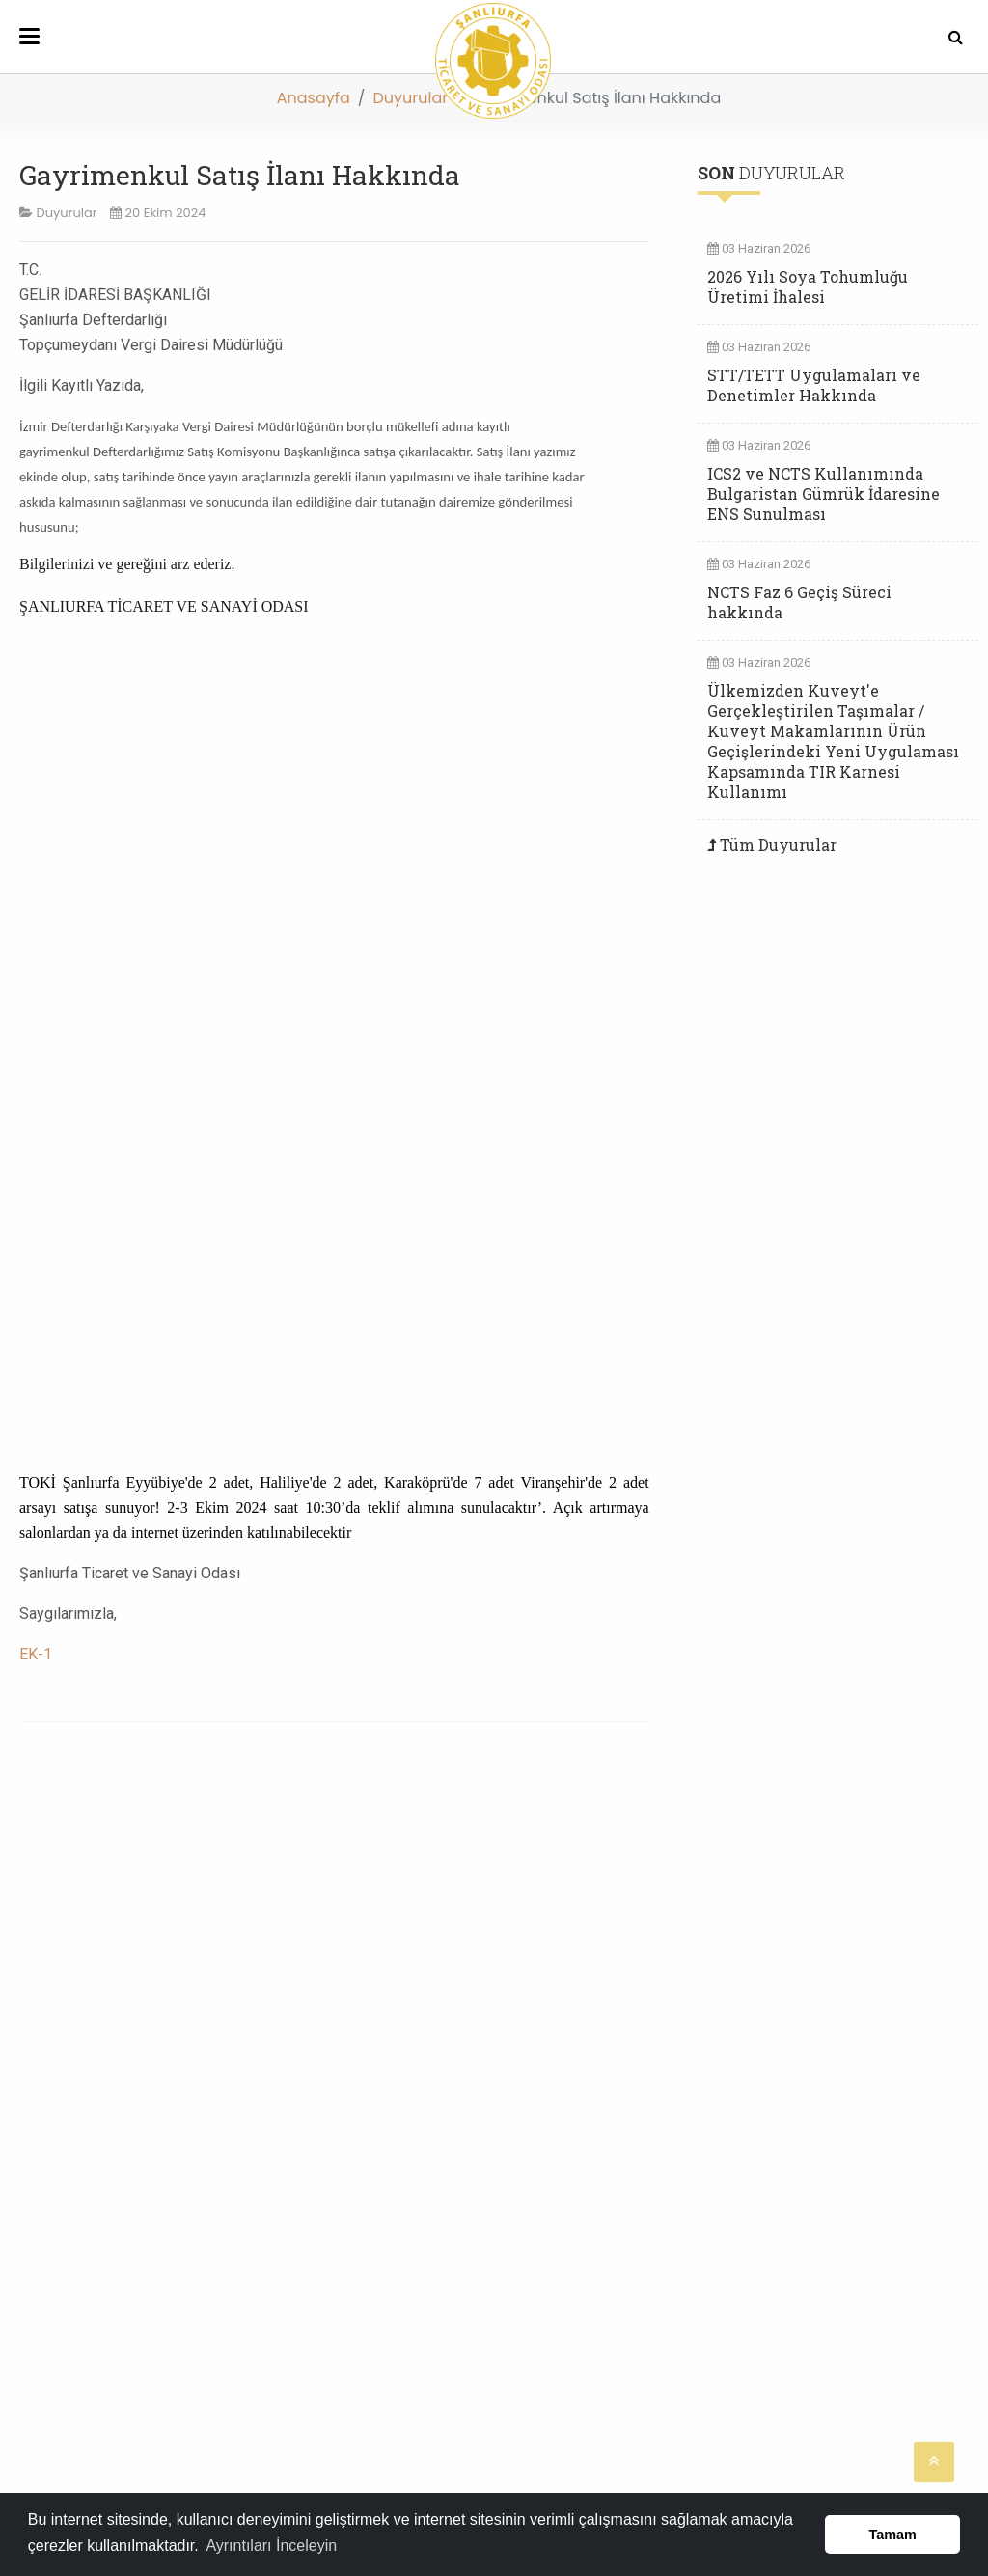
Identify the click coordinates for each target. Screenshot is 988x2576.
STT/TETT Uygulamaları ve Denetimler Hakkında (813, 385)
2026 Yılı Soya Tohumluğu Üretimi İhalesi (807, 286)
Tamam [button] (893, 2534)
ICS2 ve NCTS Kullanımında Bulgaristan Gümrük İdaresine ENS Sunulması (823, 493)
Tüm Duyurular (778, 845)
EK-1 (35, 1654)
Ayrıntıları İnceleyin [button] (271, 2545)
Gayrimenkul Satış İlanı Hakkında (239, 175)
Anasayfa (313, 98)
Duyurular (410, 98)
